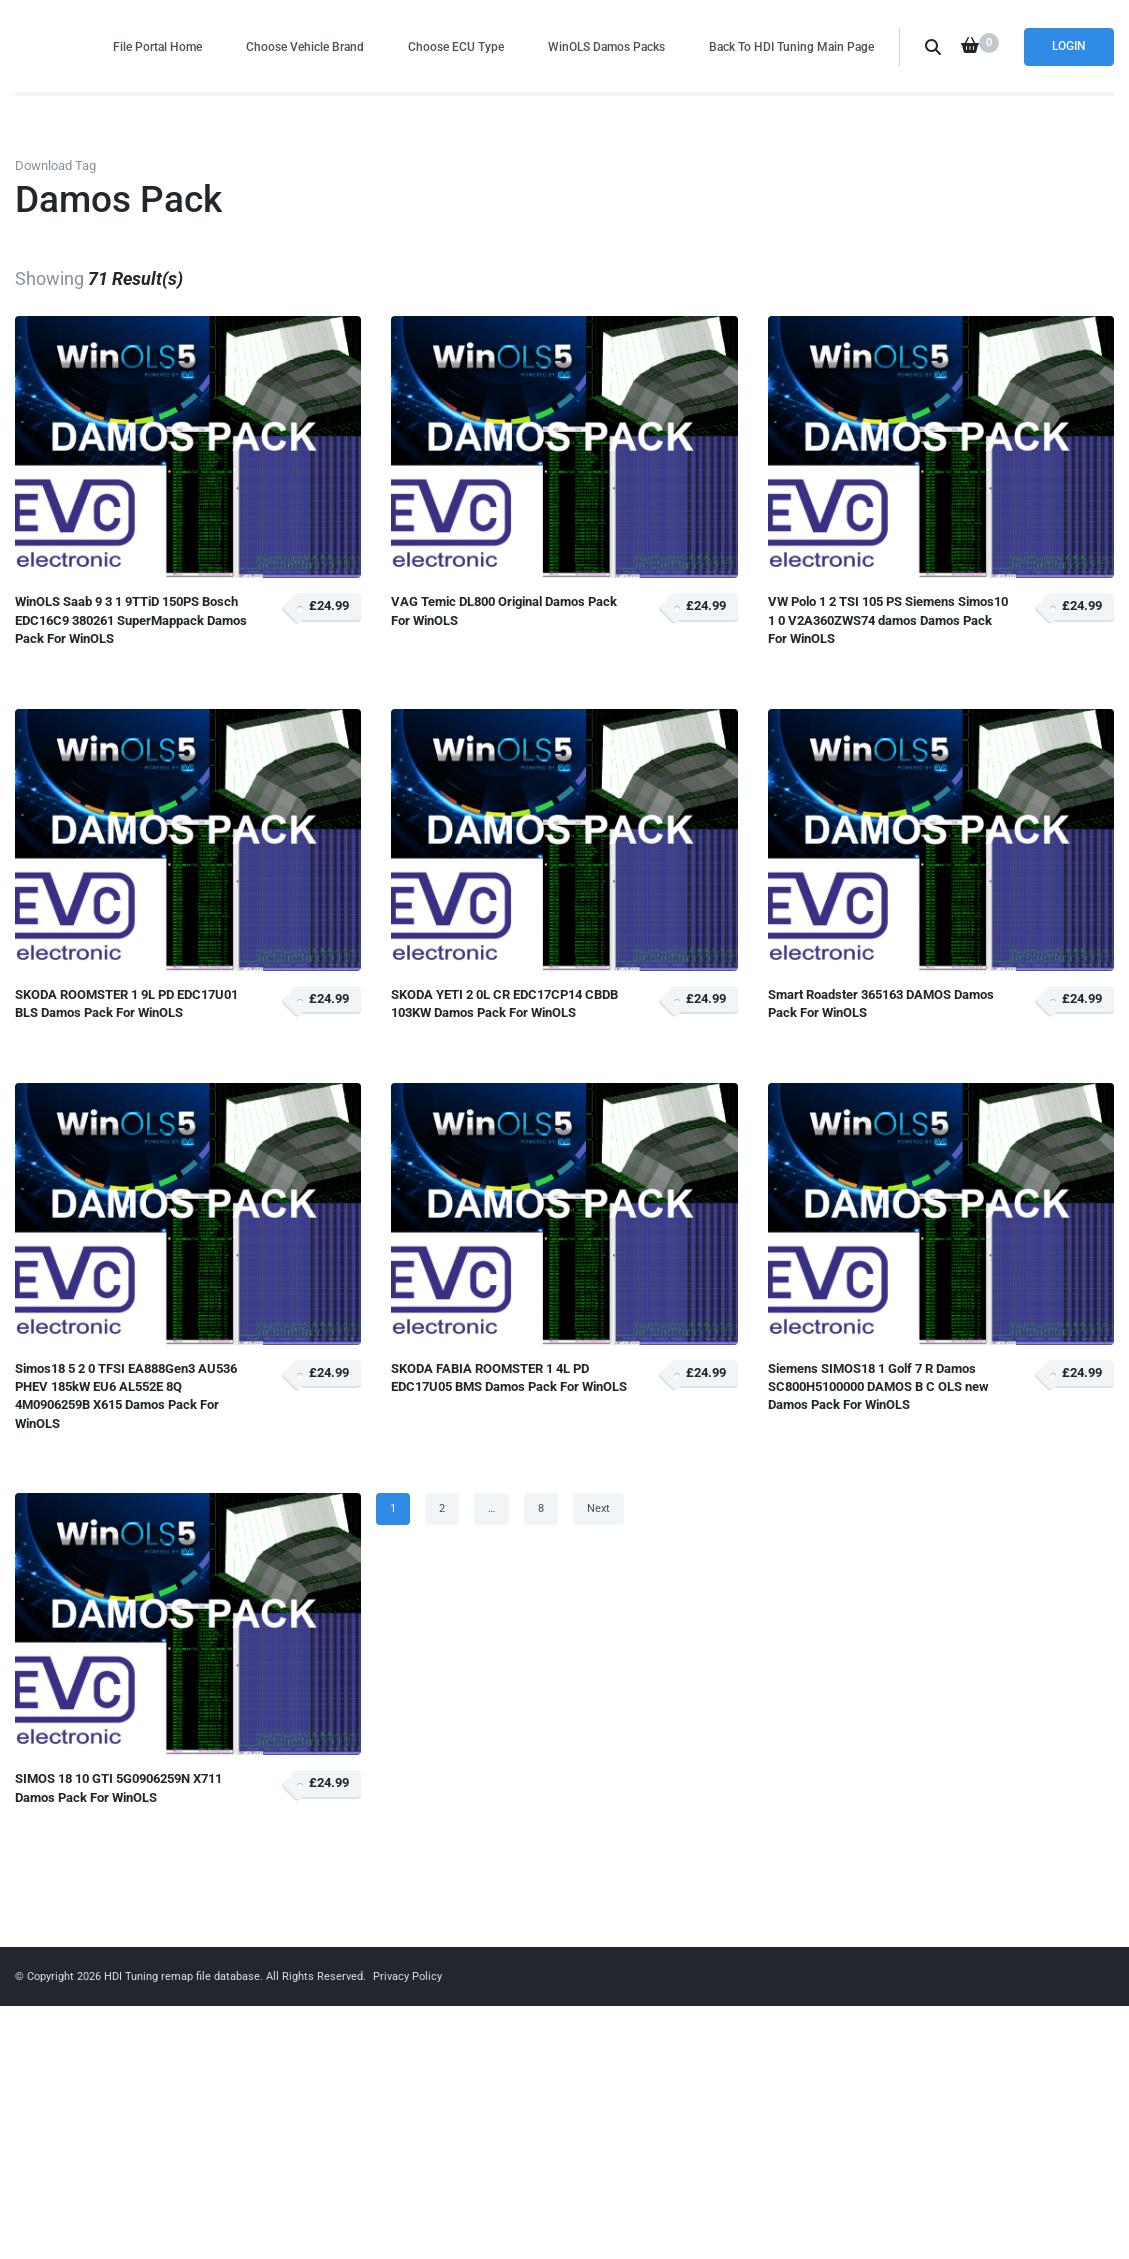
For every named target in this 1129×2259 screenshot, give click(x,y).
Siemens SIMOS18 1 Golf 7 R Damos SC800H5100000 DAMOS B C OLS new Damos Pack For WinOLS (878, 1387)
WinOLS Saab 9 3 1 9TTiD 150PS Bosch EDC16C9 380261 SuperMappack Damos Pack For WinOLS (131, 620)
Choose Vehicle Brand (305, 46)
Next (598, 1508)
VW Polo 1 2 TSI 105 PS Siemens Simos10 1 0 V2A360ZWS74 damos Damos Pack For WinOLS (888, 620)
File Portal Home (157, 46)
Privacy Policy (407, 1976)
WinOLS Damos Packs (606, 46)
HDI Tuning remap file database (182, 1976)
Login (1069, 46)
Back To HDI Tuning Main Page (791, 46)
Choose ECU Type (456, 46)
